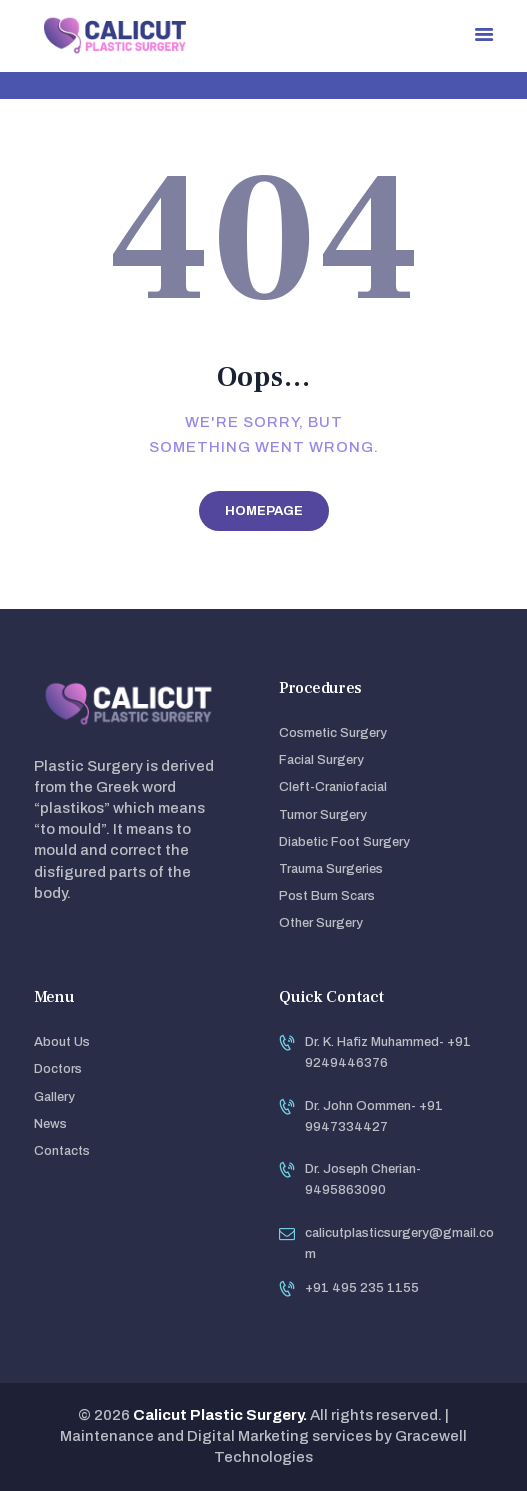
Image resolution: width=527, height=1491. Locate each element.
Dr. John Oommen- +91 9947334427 (374, 1116)
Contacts (62, 1151)
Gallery (54, 1097)
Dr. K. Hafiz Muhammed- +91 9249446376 (388, 1052)
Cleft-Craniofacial (333, 787)
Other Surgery (321, 923)
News (50, 1124)
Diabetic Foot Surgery (344, 842)
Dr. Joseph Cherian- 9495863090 (363, 1179)
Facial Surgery (321, 760)
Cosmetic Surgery (333, 733)
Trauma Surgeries (331, 869)
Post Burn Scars (327, 896)
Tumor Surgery (323, 815)
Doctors (58, 1069)
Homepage (264, 511)
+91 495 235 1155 (362, 1288)
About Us (62, 1042)
